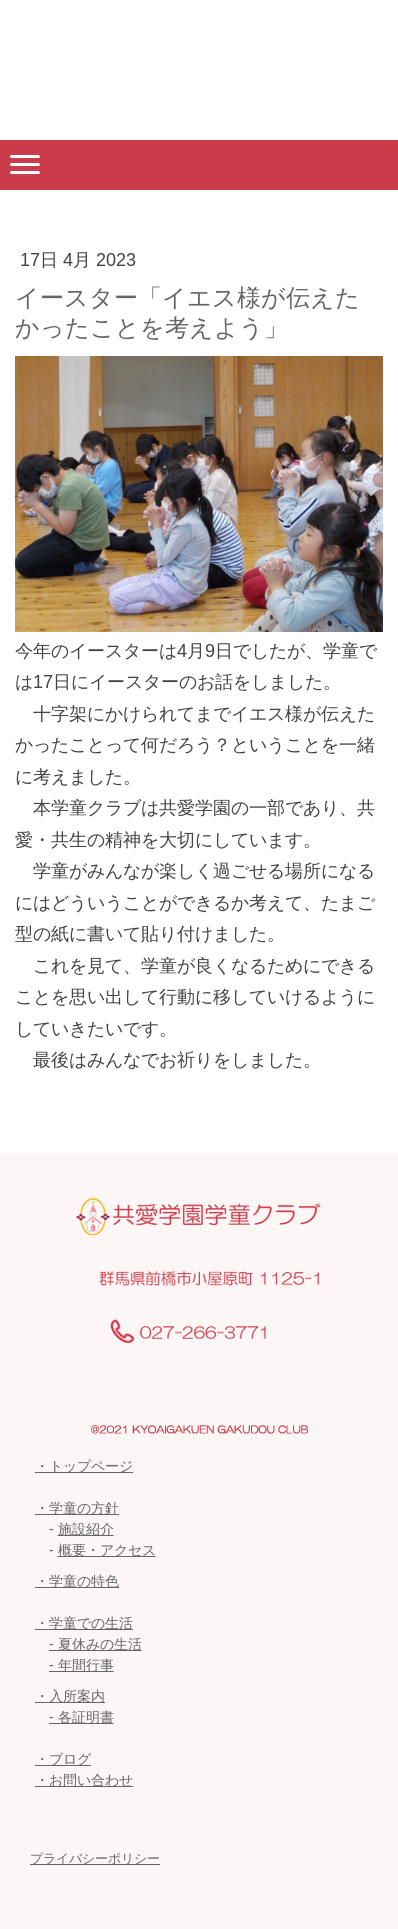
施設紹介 (86, 1529)
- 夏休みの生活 (95, 1644)
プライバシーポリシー (95, 1858)
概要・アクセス (107, 1550)
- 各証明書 (81, 1717)
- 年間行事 (81, 1665)
